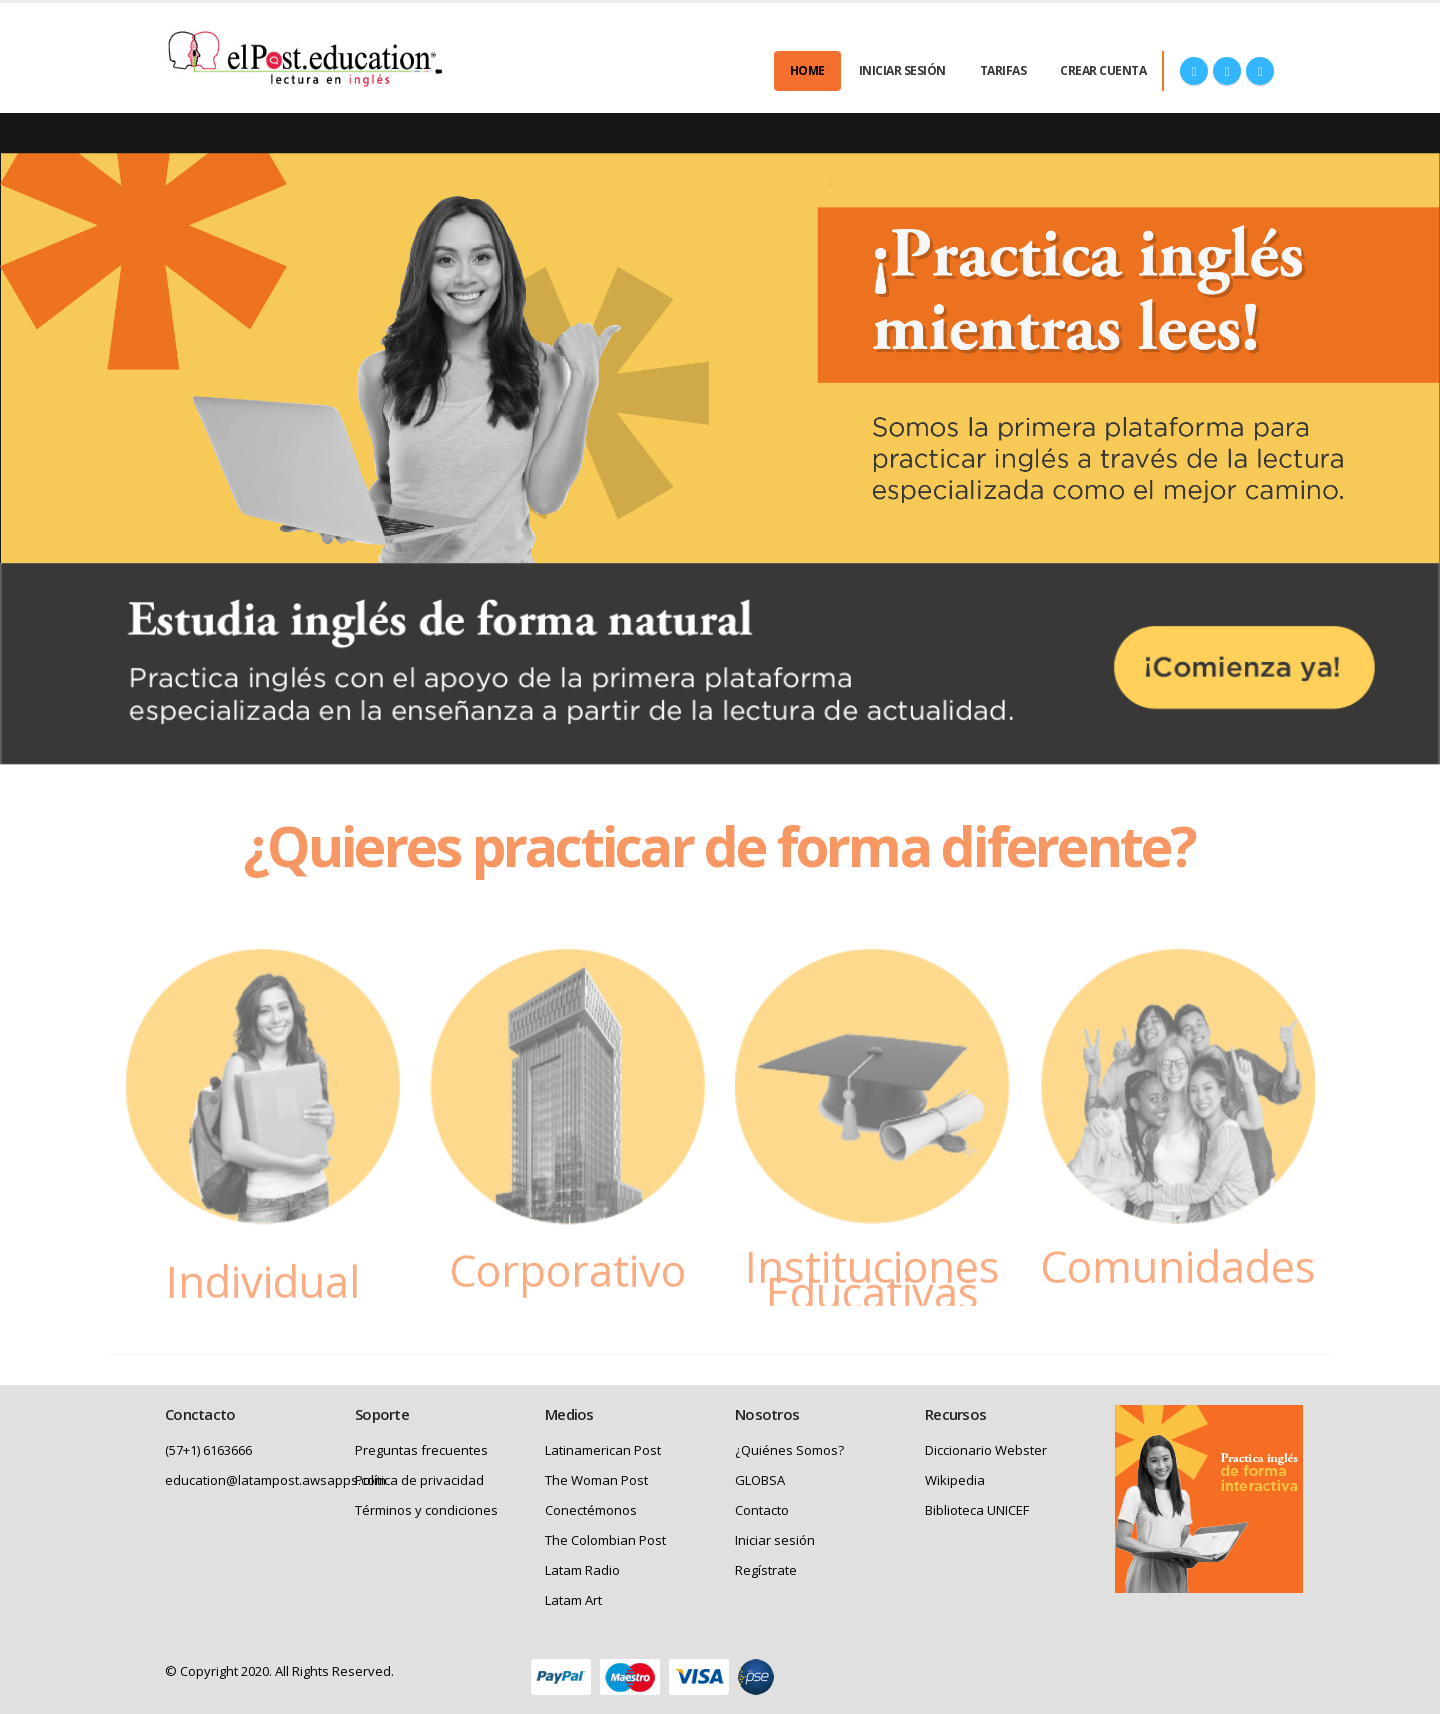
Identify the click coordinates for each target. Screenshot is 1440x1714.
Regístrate (766, 1570)
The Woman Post (596, 1480)
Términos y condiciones (426, 1510)
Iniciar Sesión (902, 70)
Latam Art (573, 1600)
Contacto (762, 1510)
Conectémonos (591, 1510)
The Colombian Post (605, 1540)
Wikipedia (955, 1480)
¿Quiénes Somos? (789, 1450)
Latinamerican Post (603, 1450)
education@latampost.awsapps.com (275, 1480)
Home (807, 70)
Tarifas (1003, 70)
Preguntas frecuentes (421, 1450)
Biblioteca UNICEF (977, 1510)
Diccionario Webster (986, 1450)
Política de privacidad (419, 1480)
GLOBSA (760, 1480)
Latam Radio (582, 1570)
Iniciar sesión (775, 1540)
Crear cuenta (1103, 70)
